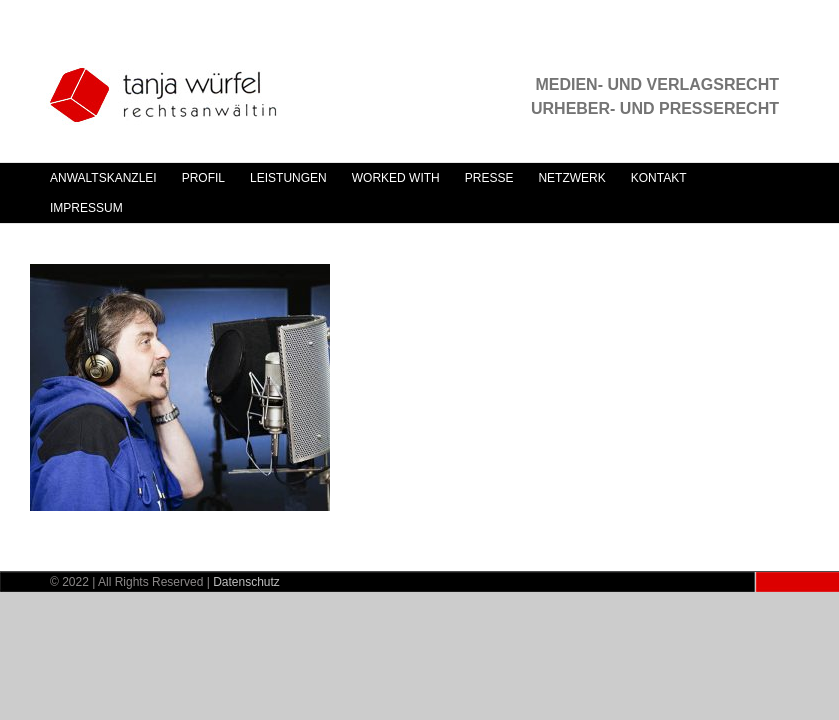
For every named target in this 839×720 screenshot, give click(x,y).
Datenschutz (246, 582)
